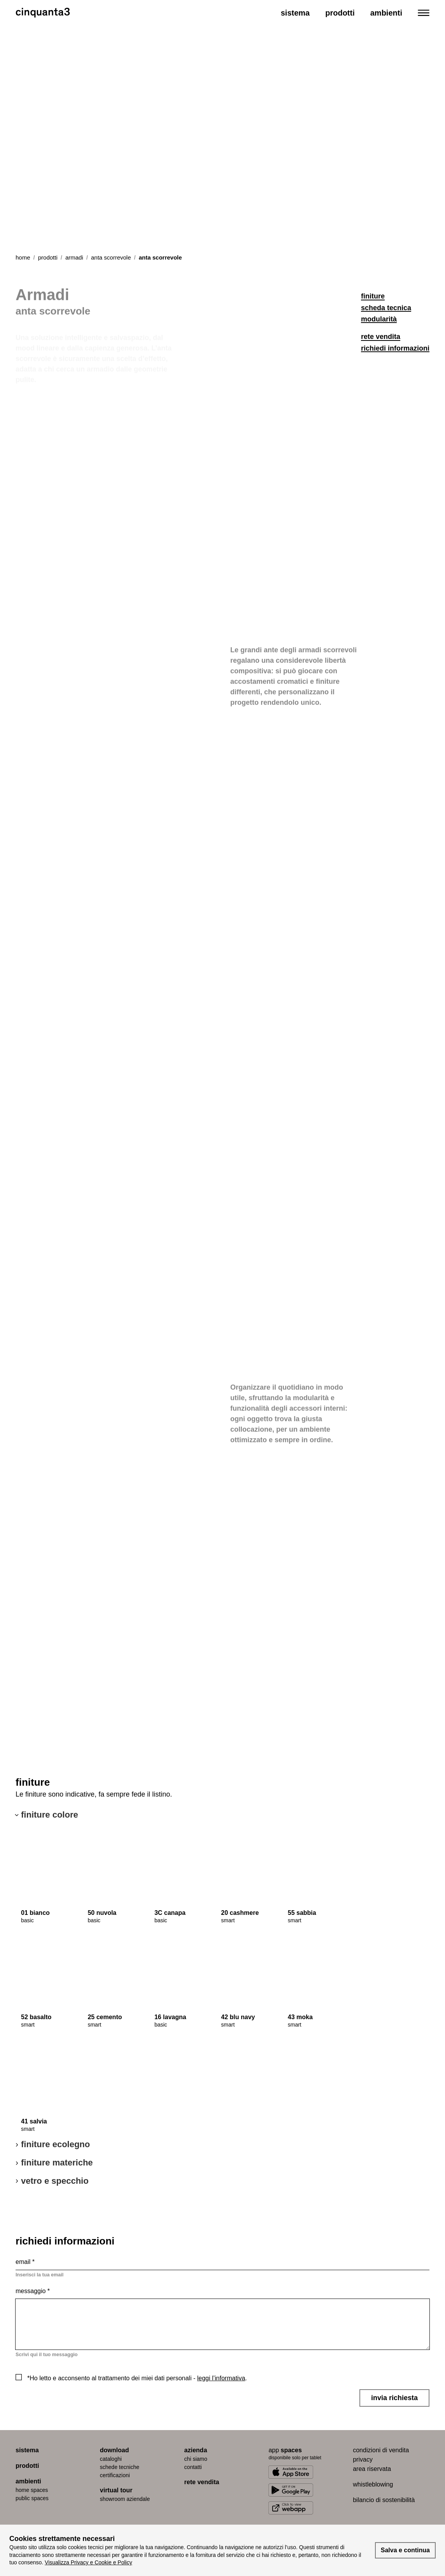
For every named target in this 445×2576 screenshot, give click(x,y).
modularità (379, 319)
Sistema (295, 13)
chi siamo (195, 2459)
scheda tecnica (386, 308)
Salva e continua (405, 2550)
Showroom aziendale (125, 2499)
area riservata (372, 2468)
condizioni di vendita (381, 2450)
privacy (363, 2459)
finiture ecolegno (55, 2144)
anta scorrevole (111, 257)
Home (23, 257)
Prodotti (340, 13)
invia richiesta (394, 2398)
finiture (373, 296)
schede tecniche (119, 2467)
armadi (74, 257)
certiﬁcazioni (115, 2475)
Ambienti (386, 13)
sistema (27, 2450)
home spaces (32, 2490)
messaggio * (33, 2291)
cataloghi (111, 2459)
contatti (193, 2467)
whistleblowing (373, 2484)
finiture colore (49, 1815)
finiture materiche (57, 2162)
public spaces (32, 2498)
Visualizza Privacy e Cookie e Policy (88, 2562)
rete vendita (380, 336)
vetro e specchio (55, 2181)
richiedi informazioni (395, 348)
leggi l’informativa (221, 2378)
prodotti (48, 257)
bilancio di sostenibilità (384, 2500)
